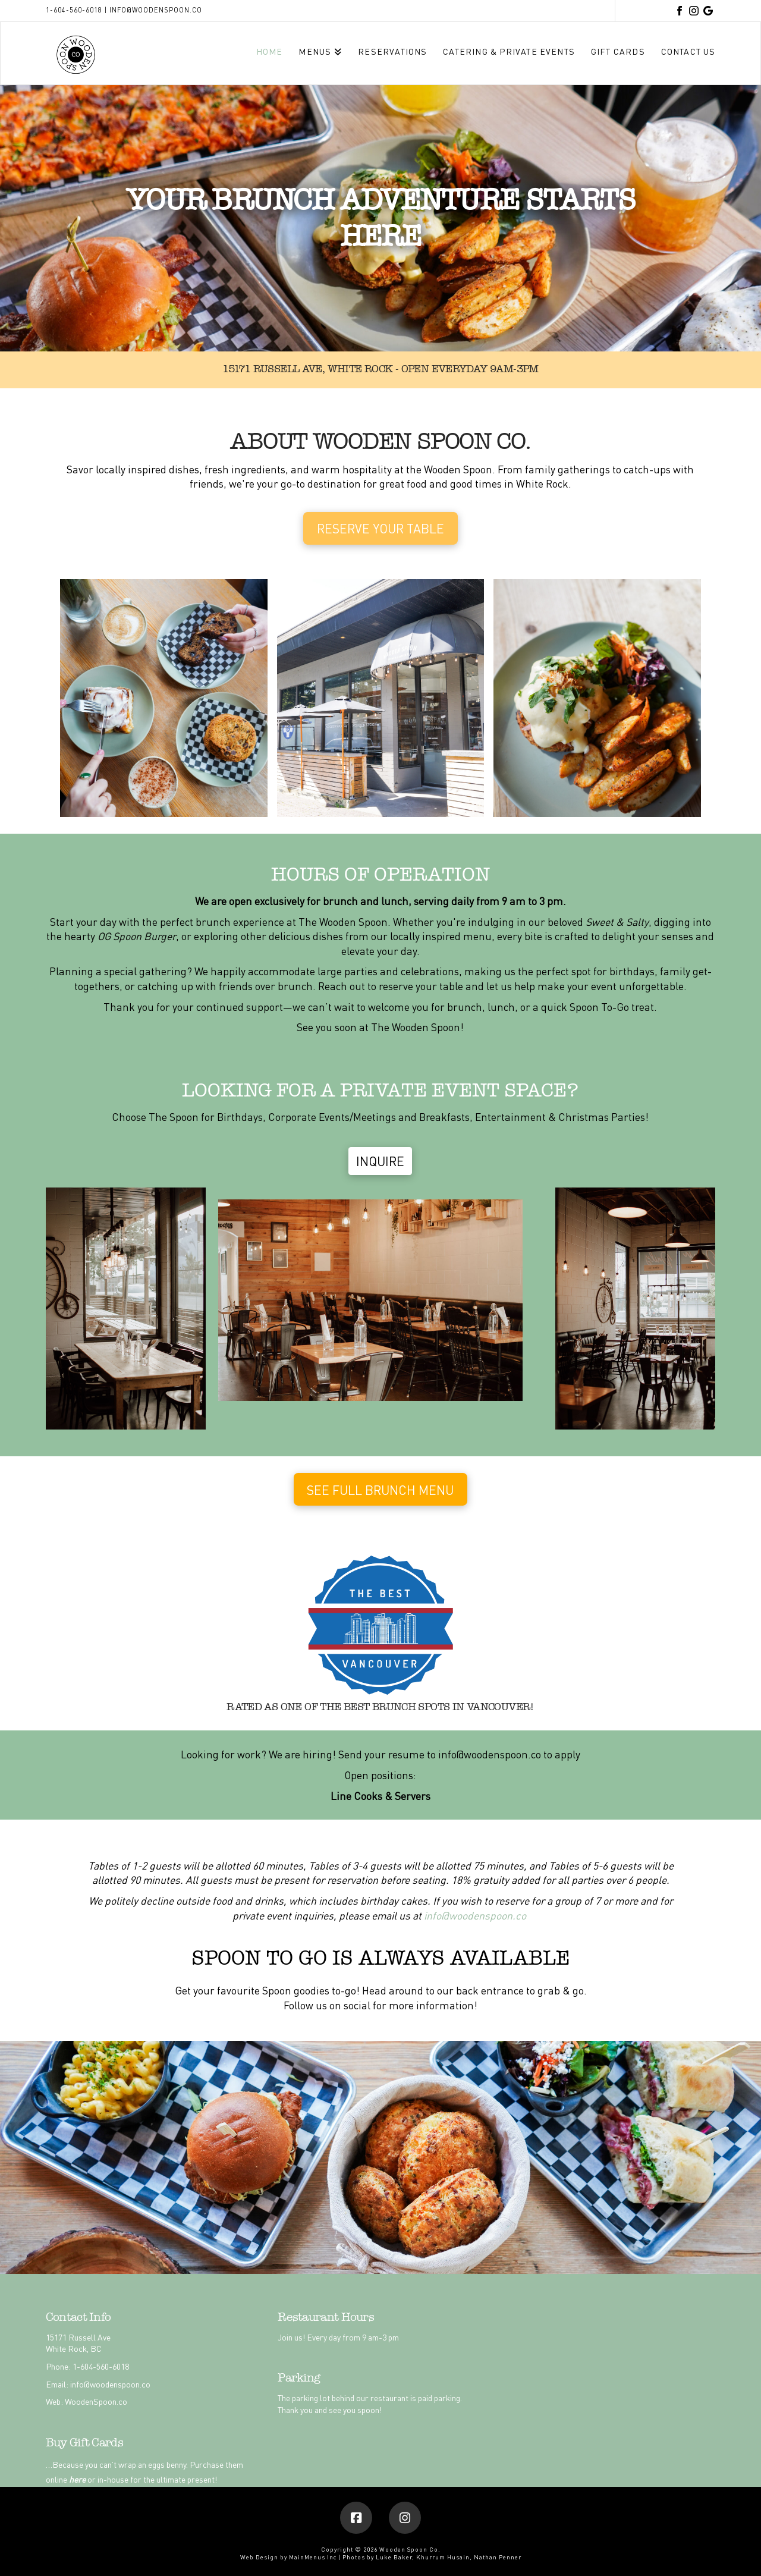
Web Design (259, 2557)
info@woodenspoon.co (155, 10)
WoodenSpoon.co (96, 2401)
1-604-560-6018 (74, 10)
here (77, 2479)
